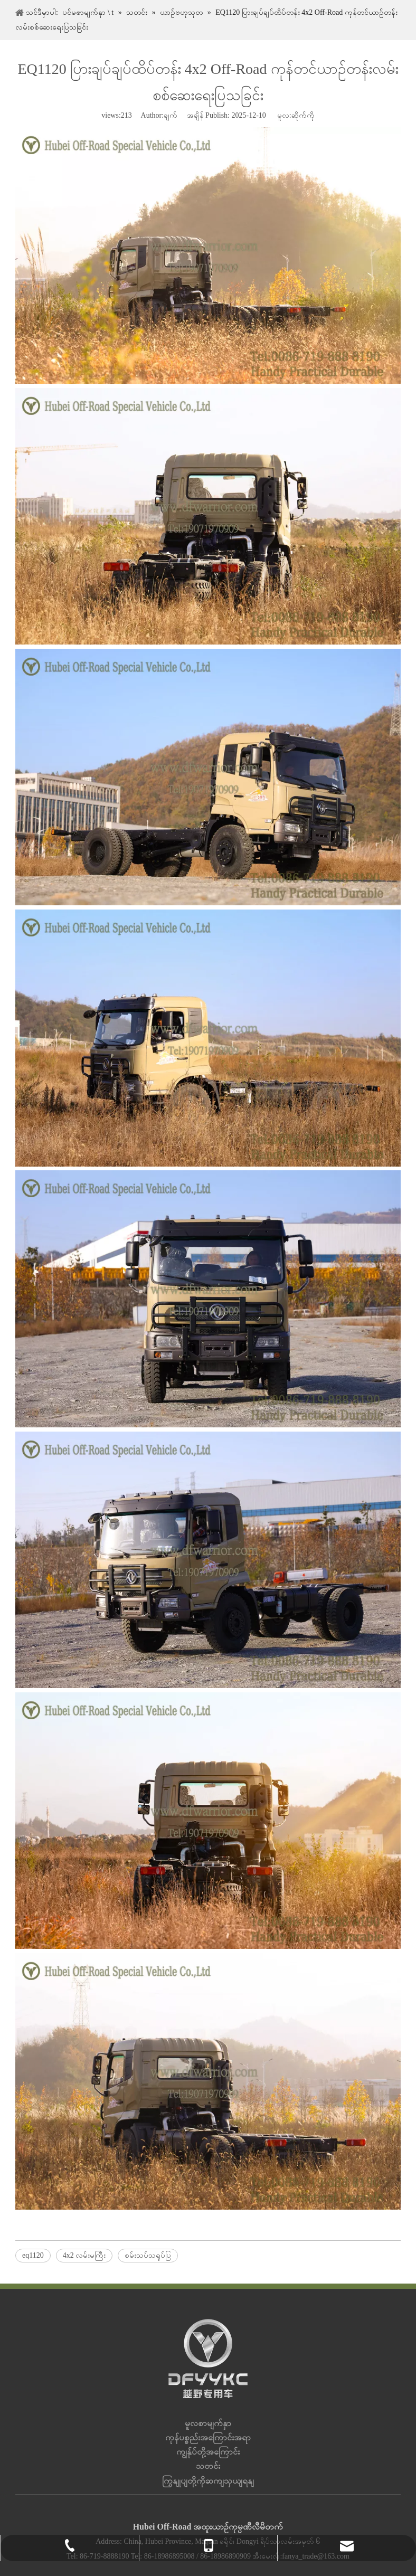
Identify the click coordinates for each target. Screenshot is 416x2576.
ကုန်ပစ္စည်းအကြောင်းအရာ (208, 2437)
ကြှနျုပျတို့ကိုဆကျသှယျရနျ (208, 2480)
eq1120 (33, 2255)
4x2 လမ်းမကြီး (84, 2255)
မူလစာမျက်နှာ (208, 2423)
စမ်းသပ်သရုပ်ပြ (148, 2255)
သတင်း (208, 2465)
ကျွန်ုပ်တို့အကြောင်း (208, 2451)
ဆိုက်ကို (303, 115)
